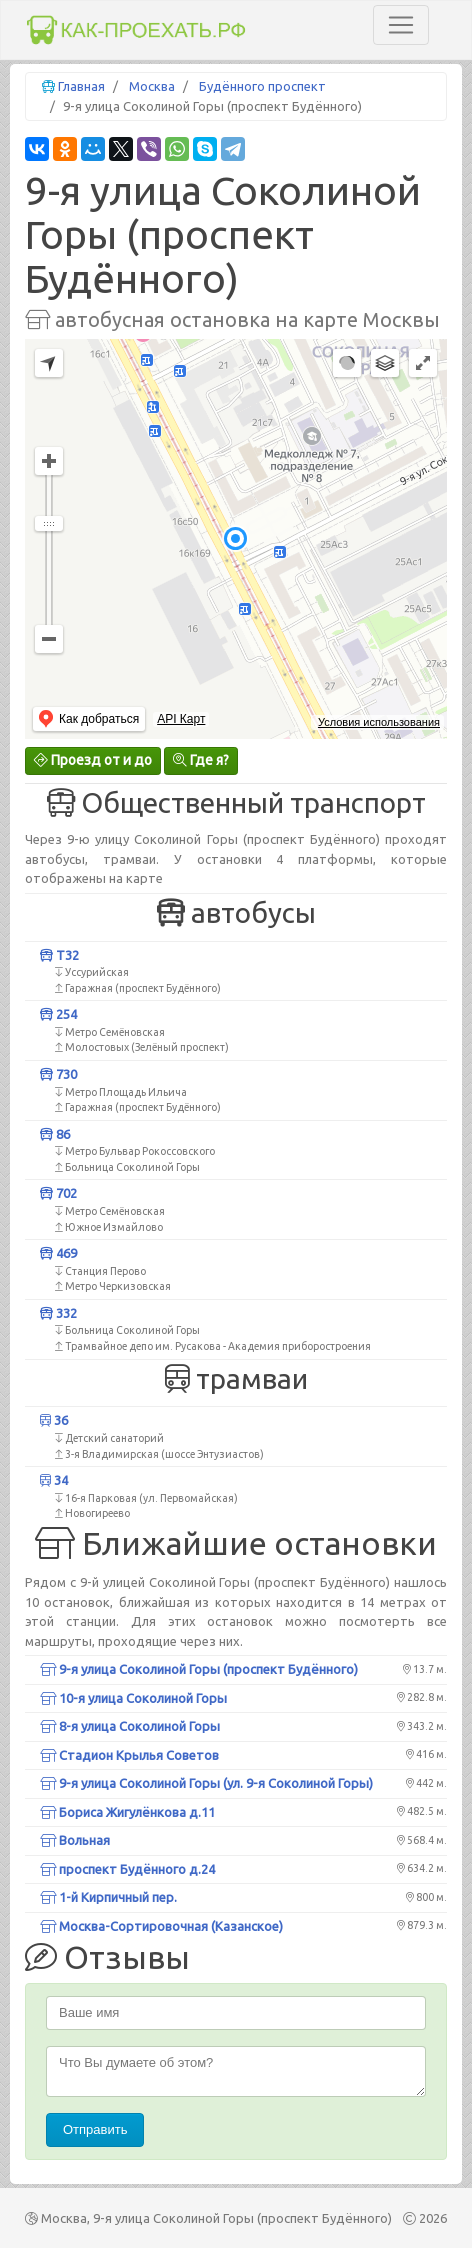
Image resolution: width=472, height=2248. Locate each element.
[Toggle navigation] (401, 25)
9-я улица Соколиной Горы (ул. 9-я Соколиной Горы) (206, 1783)
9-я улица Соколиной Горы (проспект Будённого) (199, 1669)
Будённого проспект (262, 86)
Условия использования (379, 722)
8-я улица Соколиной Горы (130, 1726)
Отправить (95, 2129)
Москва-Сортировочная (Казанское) (161, 1926)
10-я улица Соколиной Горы (133, 1698)
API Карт (181, 719)
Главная (81, 86)
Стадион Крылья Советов (129, 1755)
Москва (152, 86)
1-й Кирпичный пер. (108, 1897)
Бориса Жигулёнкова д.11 (127, 1812)
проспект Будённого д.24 (127, 1869)
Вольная (75, 1840)
